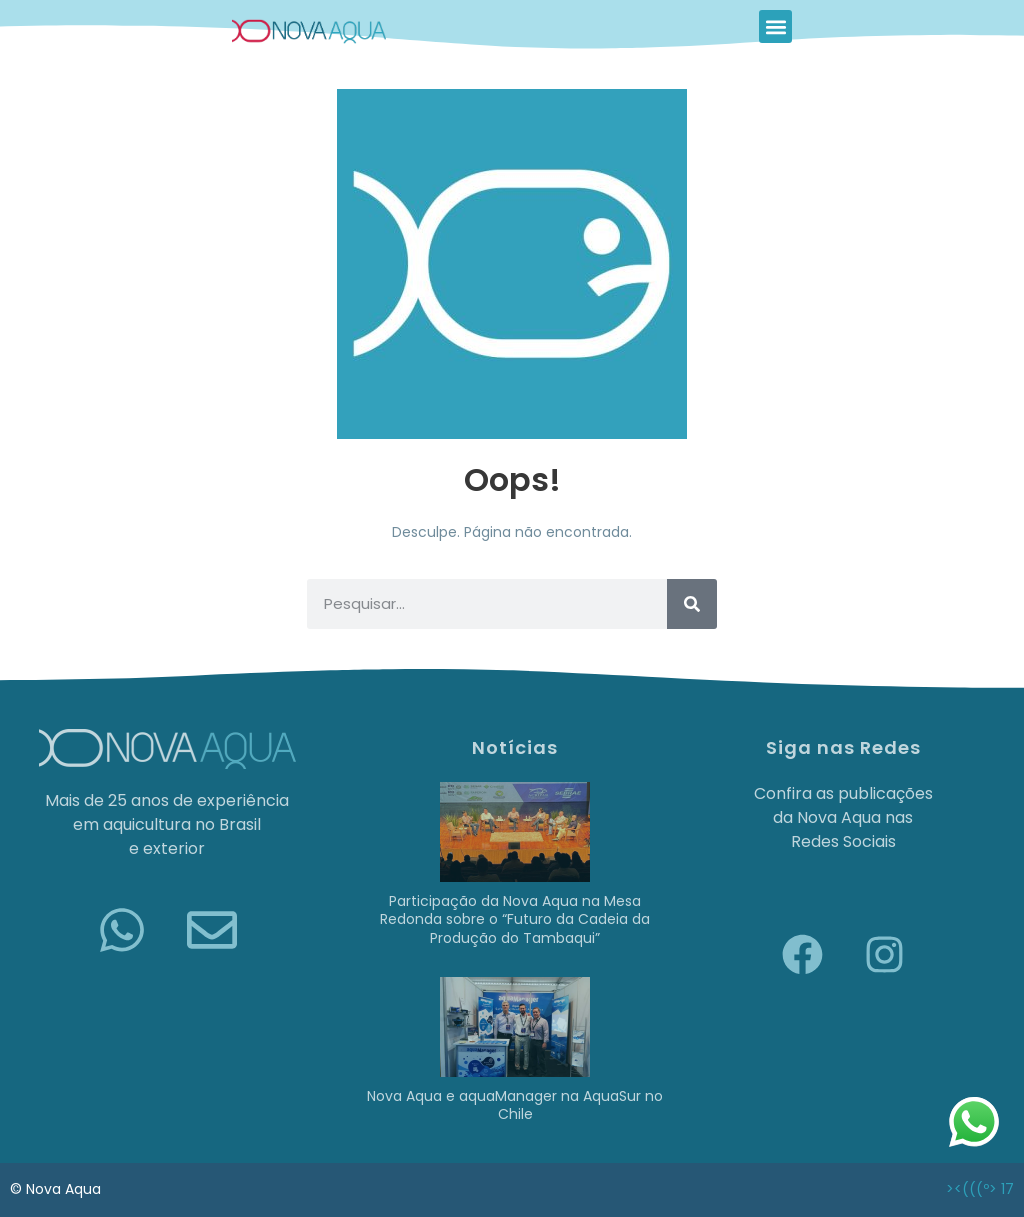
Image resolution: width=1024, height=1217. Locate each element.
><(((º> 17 (980, 1189)
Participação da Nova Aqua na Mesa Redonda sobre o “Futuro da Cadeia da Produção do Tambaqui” (515, 919)
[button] (775, 26)
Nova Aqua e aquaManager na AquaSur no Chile (515, 1105)
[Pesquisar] (692, 604)
